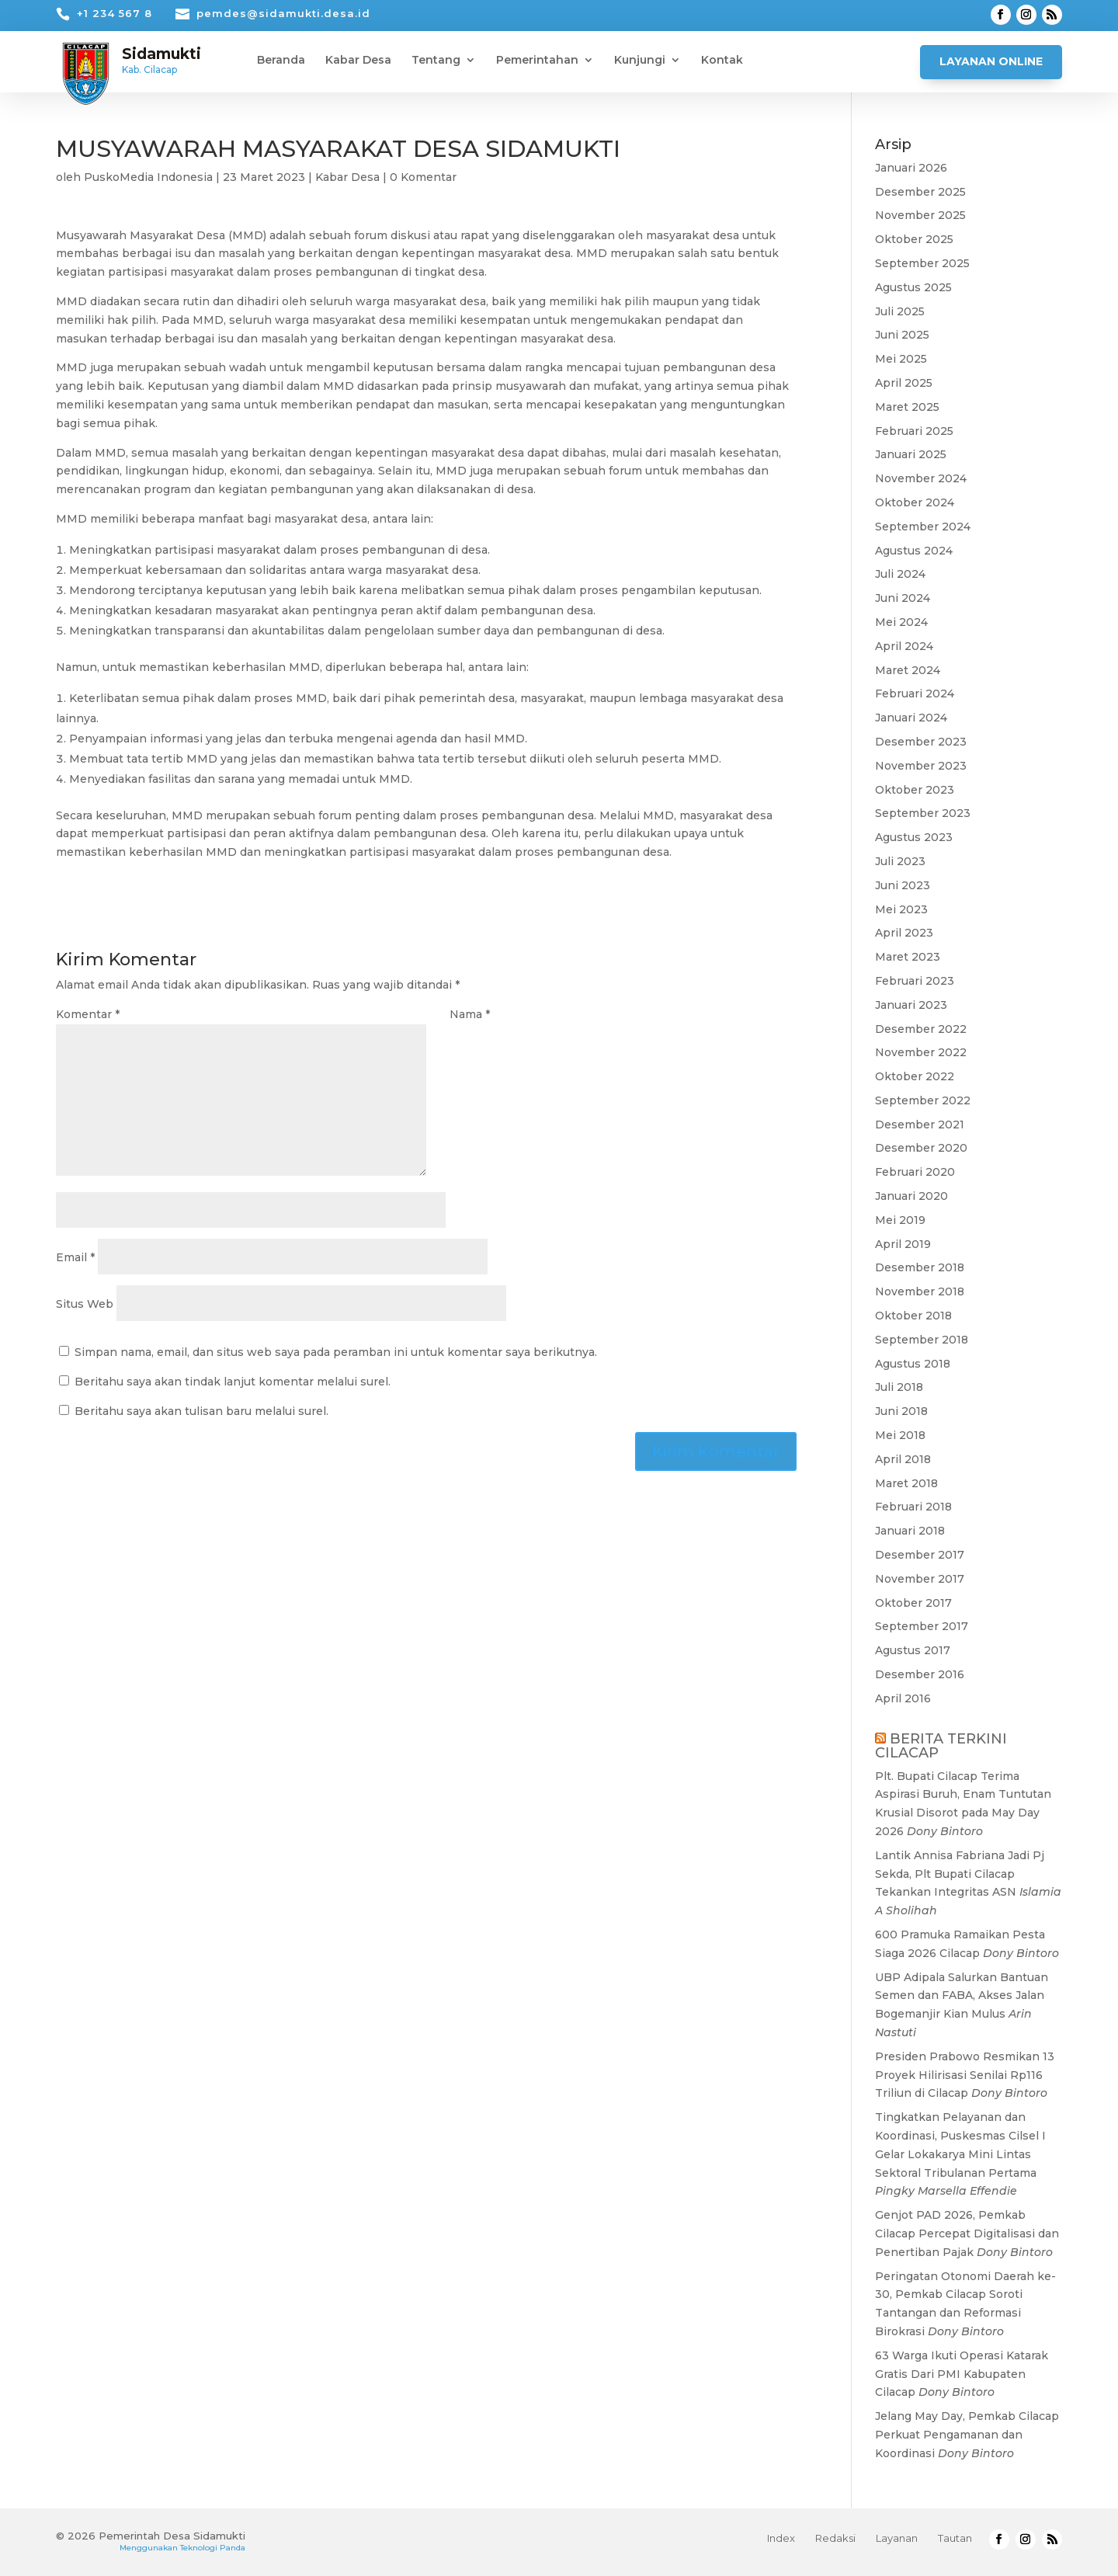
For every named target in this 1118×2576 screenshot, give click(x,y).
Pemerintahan (537, 60)
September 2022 (922, 1100)
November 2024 (921, 478)
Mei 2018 (900, 1435)
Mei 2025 (901, 359)
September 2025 (922, 263)
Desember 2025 (920, 192)
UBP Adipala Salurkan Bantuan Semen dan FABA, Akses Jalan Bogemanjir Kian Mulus (961, 1996)
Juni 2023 (902, 885)
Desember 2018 (919, 1267)
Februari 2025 (914, 431)
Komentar (88, 1014)
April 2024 (904, 646)
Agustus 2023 (914, 837)
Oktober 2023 (914, 790)
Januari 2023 (911, 1005)
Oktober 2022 (914, 1076)
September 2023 (922, 813)
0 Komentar (423, 177)
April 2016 (903, 1698)
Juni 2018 (901, 1411)
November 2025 (920, 215)
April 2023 (904, 933)
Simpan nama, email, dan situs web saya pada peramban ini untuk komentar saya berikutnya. (336, 1352)
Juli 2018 (899, 1387)
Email (75, 1257)
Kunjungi (639, 60)
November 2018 (919, 1291)
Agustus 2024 (914, 551)
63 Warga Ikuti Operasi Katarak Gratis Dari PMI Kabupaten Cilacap (961, 2374)
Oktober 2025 (914, 239)
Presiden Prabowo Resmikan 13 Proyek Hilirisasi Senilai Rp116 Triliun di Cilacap (964, 2075)
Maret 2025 (907, 407)
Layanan (897, 2538)
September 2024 (922, 527)
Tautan (955, 2538)
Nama (470, 1014)
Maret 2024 (907, 670)
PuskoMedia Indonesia (148, 177)
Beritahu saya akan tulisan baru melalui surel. (201, 1411)
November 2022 (921, 1052)
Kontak (722, 60)
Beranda (281, 60)
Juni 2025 (902, 335)
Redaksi (835, 2538)
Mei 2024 (901, 622)
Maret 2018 (906, 1483)
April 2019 (903, 1244)
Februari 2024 (914, 693)
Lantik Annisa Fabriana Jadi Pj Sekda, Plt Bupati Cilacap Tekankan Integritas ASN (959, 1874)
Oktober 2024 (914, 502)
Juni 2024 (902, 598)
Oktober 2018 (913, 1316)
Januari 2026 (911, 168)
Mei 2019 (900, 1220)
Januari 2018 (910, 1531)
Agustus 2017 (912, 1650)
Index (781, 2538)
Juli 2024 (900, 574)
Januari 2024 (911, 718)
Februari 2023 (914, 981)
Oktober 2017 (913, 1603)
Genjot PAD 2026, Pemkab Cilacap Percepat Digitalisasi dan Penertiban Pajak (967, 2233)
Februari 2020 (915, 1172)
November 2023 (921, 766)
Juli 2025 (900, 311)
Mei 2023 (901, 909)
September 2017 (921, 1626)
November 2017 (919, 1579)
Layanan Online (991, 61)
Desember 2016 (919, 1674)
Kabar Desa (358, 60)
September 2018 (921, 1340)
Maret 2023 (907, 957)
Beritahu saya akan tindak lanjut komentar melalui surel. (233, 1382)
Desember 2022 (921, 1029)
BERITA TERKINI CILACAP (941, 1745)
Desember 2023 (921, 742)
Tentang (435, 60)
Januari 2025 (910, 454)
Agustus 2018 (912, 1364)
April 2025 (903, 383)
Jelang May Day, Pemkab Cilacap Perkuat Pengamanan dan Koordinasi (967, 2434)
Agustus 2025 (913, 287)
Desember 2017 (919, 1555)
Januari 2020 (911, 1196)
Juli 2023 (900, 861)
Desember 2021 (919, 1125)
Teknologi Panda (212, 2548)
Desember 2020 (921, 1148)
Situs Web (84, 1304)
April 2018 (903, 1459)
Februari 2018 (913, 1507)
